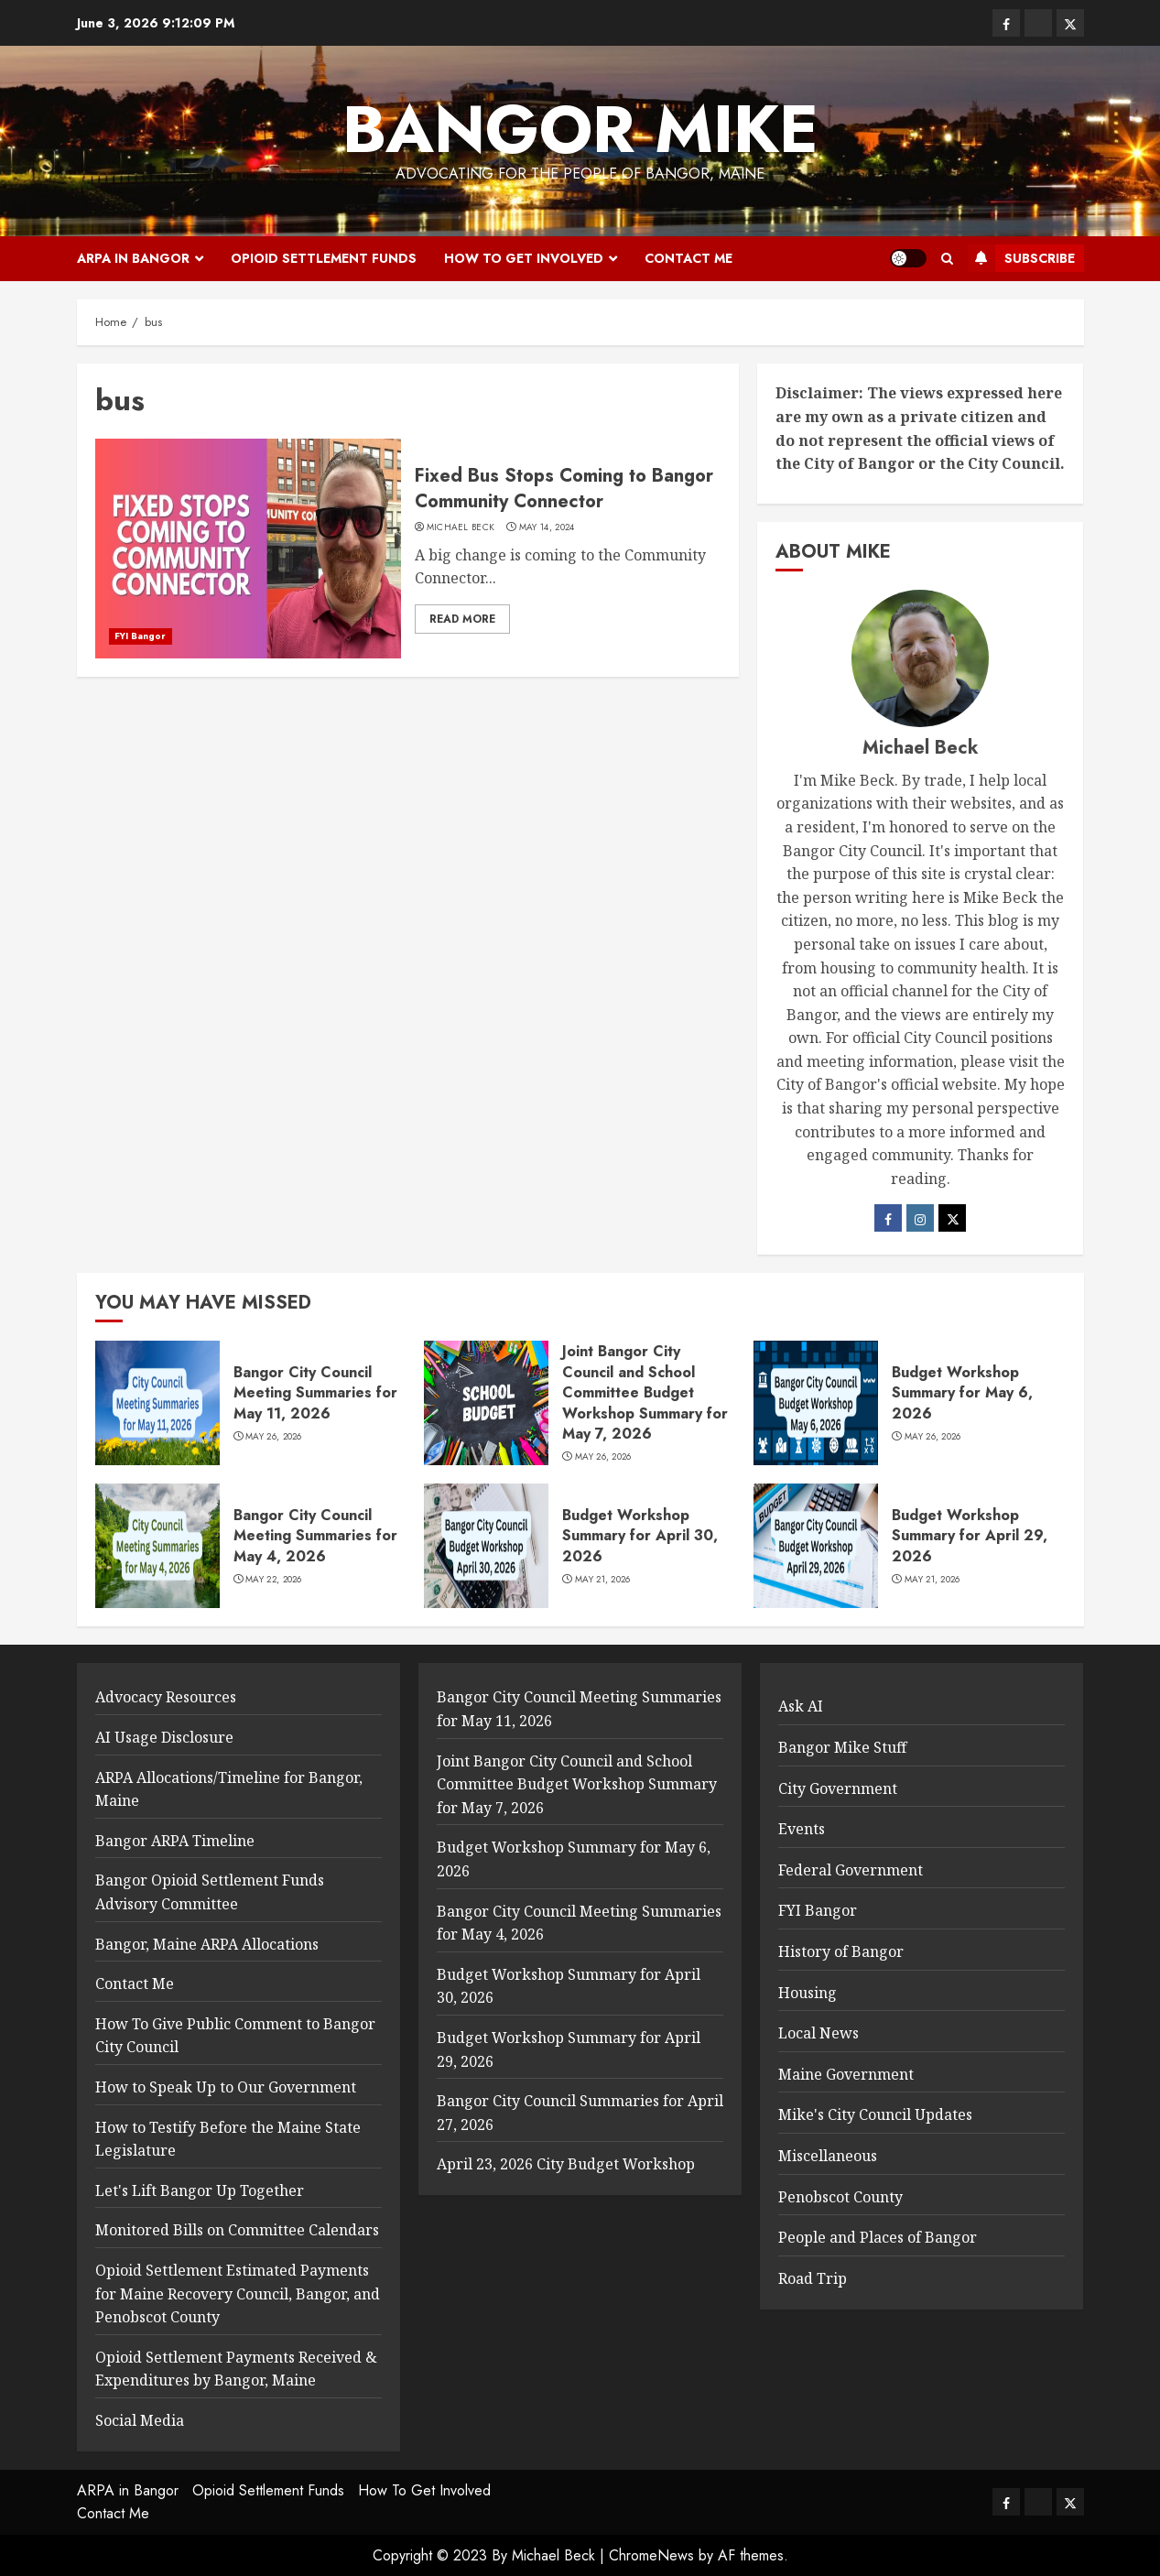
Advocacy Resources (165, 1697)
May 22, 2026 (273, 1579)
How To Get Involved (523, 258)
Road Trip (812, 2278)
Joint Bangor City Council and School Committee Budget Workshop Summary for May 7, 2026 (645, 1392)
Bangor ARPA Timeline (175, 1841)
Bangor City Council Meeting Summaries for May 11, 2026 (315, 1393)
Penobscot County (840, 2197)
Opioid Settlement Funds (324, 258)
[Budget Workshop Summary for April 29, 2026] (815, 1546)
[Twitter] (952, 1218)
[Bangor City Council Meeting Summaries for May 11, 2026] (157, 1403)
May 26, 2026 (273, 1436)
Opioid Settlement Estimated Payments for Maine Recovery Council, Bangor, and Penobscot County (237, 2293)
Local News (818, 2033)
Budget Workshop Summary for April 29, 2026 (969, 1536)
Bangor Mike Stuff (842, 1747)
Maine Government (846, 2074)
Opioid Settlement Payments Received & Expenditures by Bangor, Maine (236, 2369)
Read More (462, 619)
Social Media (139, 2420)
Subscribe (1021, 258)
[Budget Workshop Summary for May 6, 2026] (815, 1403)
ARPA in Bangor (133, 258)
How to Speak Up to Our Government (225, 2087)
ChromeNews (651, 2555)
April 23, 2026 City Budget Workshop (566, 2164)
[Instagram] (920, 1218)
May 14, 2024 (547, 527)
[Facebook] (888, 1218)
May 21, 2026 (603, 1579)
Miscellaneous (827, 2156)
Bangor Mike (580, 129)
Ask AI (800, 1706)
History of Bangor (841, 1951)
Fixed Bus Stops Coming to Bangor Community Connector (564, 488)
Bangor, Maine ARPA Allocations (207, 1944)
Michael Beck (461, 527)
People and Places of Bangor (877, 2237)
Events (801, 1829)
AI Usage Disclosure (164, 1737)
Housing (807, 1993)
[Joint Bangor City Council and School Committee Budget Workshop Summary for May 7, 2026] (486, 1403)
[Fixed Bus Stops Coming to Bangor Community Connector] (248, 548)
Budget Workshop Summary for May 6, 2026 (962, 1393)
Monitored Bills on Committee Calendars (237, 2230)
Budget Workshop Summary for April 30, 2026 (640, 1536)
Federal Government (850, 1870)
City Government (837, 1788)
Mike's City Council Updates (875, 2114)
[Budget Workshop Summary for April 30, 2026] (486, 1546)
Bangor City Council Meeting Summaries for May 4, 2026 (315, 1536)
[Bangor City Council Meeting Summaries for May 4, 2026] (157, 1546)
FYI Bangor (140, 636)
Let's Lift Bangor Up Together (199, 2190)
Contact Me (688, 258)
